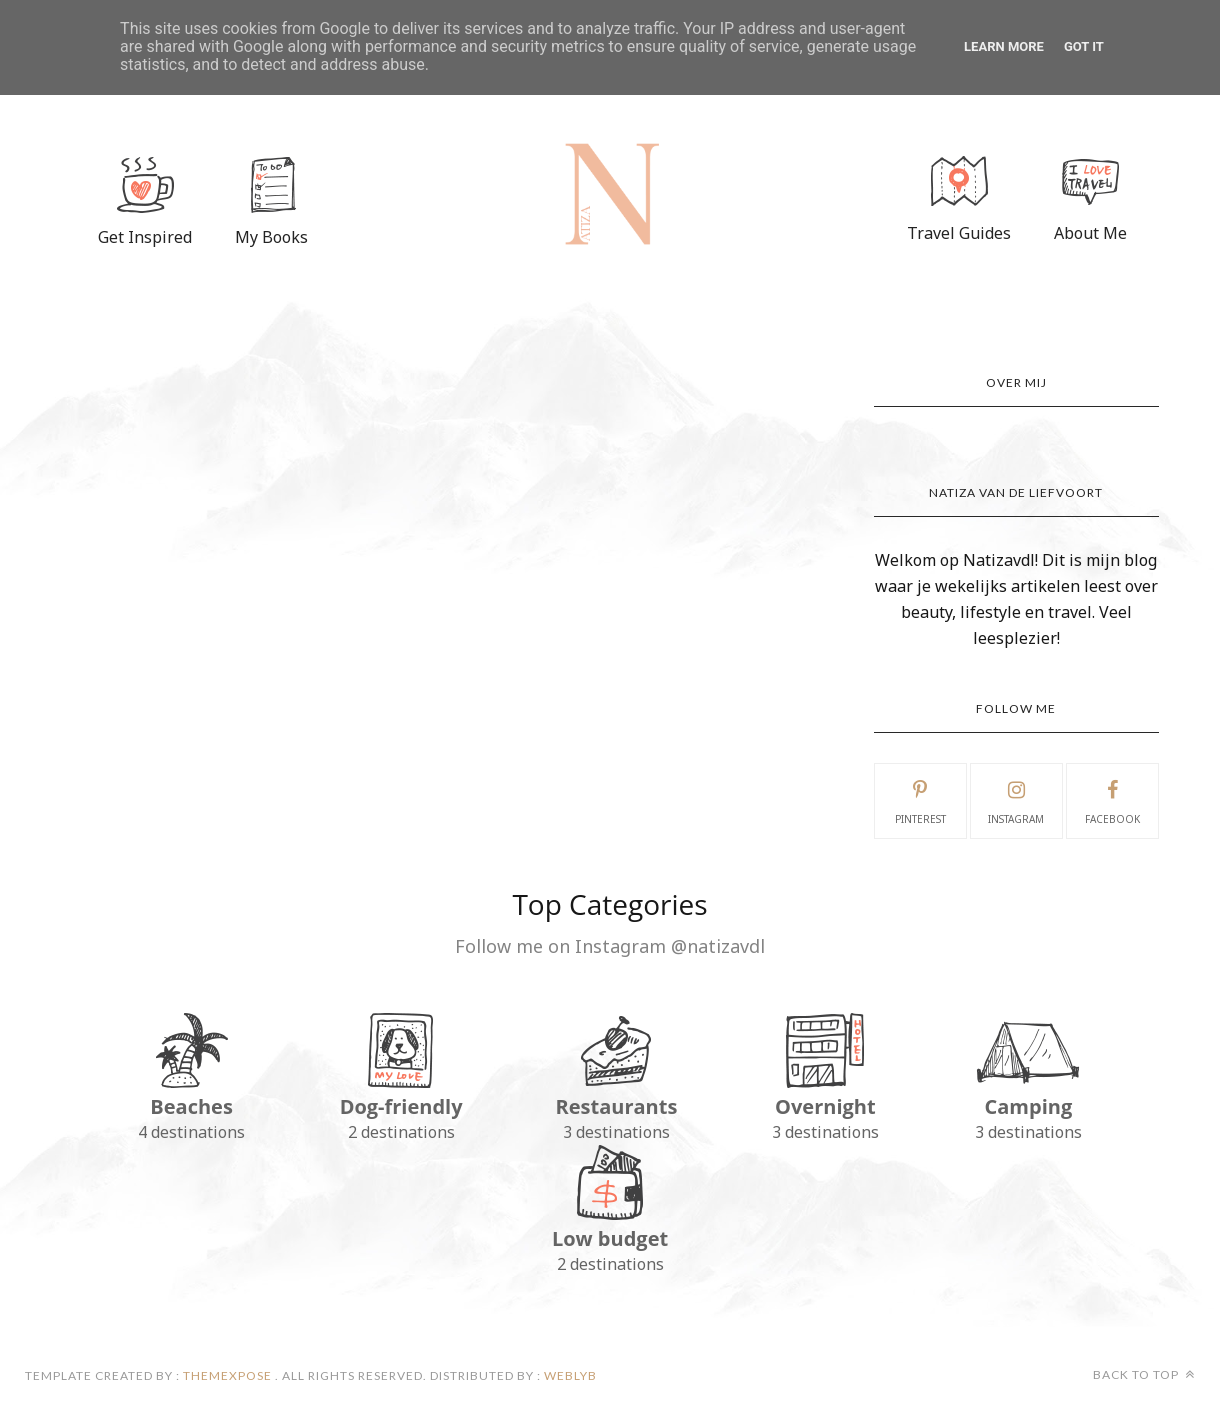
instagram (1016, 800)
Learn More (1004, 46)
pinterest (920, 800)
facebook (1112, 800)
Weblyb (569, 1375)
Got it (1084, 46)
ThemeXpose (227, 1375)
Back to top (1144, 1374)
